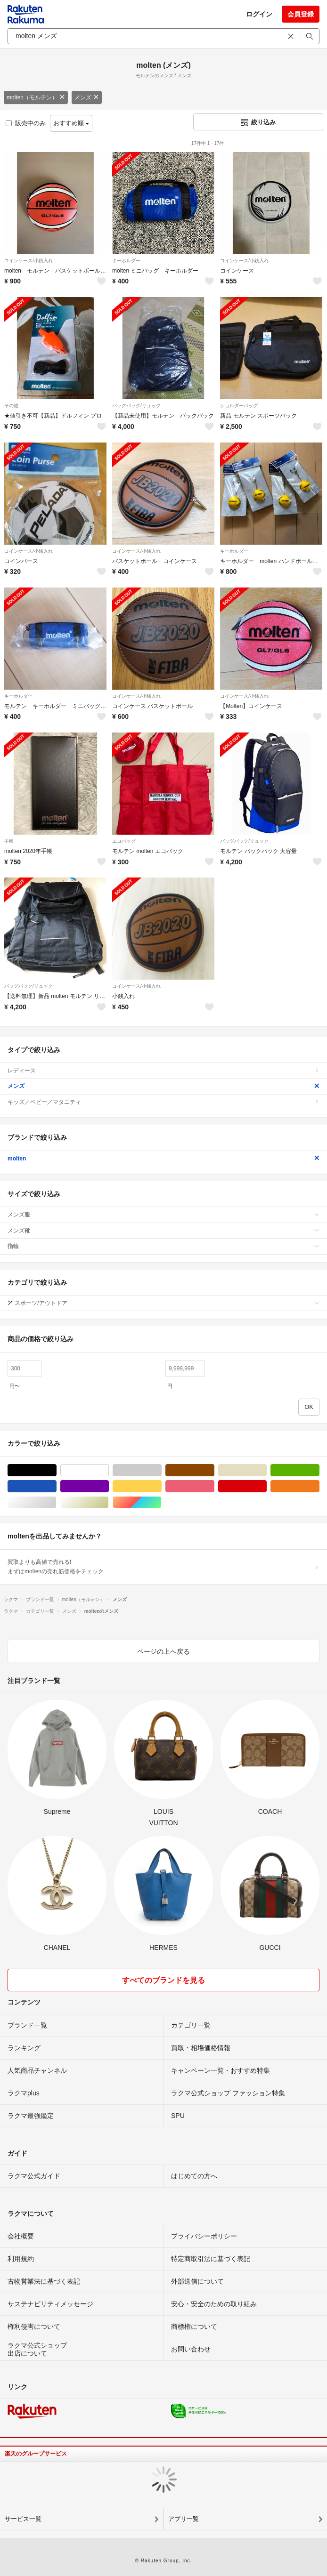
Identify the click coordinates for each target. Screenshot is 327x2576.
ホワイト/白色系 (108, 1470)
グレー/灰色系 (161, 1470)
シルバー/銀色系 (56, 1502)
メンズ (86, 97)
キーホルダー (126, 260)
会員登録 (300, 14)
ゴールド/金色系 (108, 1502)
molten (163, 1158)
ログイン (259, 14)
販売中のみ (26, 123)
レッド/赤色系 (266, 1486)
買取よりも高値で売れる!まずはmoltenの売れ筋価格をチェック (163, 1567)
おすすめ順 (71, 123)
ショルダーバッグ (239, 405)
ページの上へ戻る (163, 1651)
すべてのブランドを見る (163, 1980)
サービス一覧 (23, 2518)
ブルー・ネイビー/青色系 (56, 1486)
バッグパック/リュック (136, 405)
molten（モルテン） (36, 97)
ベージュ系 (266, 1470)
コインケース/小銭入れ (28, 260)
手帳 (9, 841)
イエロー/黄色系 (161, 1486)
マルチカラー (161, 1502)
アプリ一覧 (183, 2518)
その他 (11, 405)
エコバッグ (124, 841)
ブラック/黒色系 (56, 1470)
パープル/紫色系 (108, 1486)
